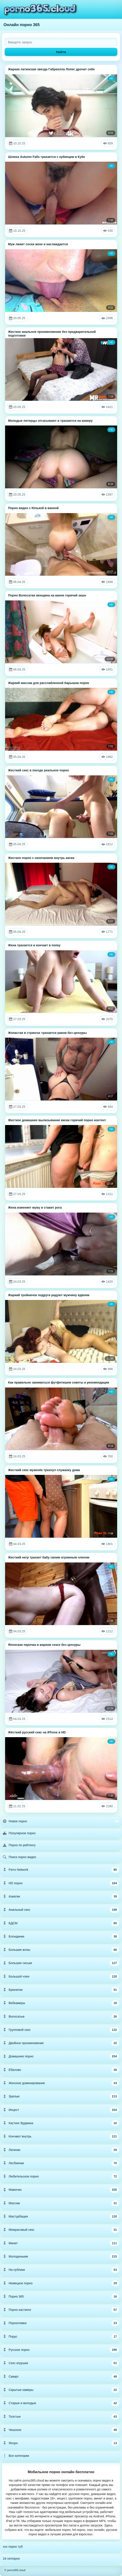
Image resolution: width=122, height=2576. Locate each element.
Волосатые (61, 2016)
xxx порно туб (13, 2546)
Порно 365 (61, 2296)
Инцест (61, 2110)
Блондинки (61, 1936)
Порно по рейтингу (19, 1845)
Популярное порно (19, 1833)
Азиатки (61, 1896)
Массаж (61, 2203)
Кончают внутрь (61, 2136)
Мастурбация (61, 2216)
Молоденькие (61, 2256)
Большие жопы (61, 1950)
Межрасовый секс (61, 2230)
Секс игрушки (61, 2363)
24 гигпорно (11, 2558)
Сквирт (61, 2376)
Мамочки (61, 2190)
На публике (61, 2270)
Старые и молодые (61, 2403)
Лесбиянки (61, 2163)
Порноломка (61, 2323)
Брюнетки (61, 1990)
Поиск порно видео (19, 1857)
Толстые (61, 2416)
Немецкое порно (61, 2283)
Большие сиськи (61, 1963)
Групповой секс (61, 2030)
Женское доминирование (61, 2083)
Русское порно (61, 2350)
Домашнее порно (61, 2056)
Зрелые (61, 2096)
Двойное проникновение (61, 2043)
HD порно (61, 1883)
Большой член (61, 1976)
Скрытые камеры (61, 2390)
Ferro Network (61, 1870)
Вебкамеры (61, 2003)
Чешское (61, 2430)
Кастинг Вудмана (61, 2123)
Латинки (61, 2150)
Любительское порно (61, 2176)
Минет (61, 2243)
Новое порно (61, 1821)
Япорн (61, 2443)
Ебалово (61, 2070)
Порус (61, 2336)
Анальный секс (61, 1910)
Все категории (16, 2455)
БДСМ (61, 1923)
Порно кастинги (61, 2310)
